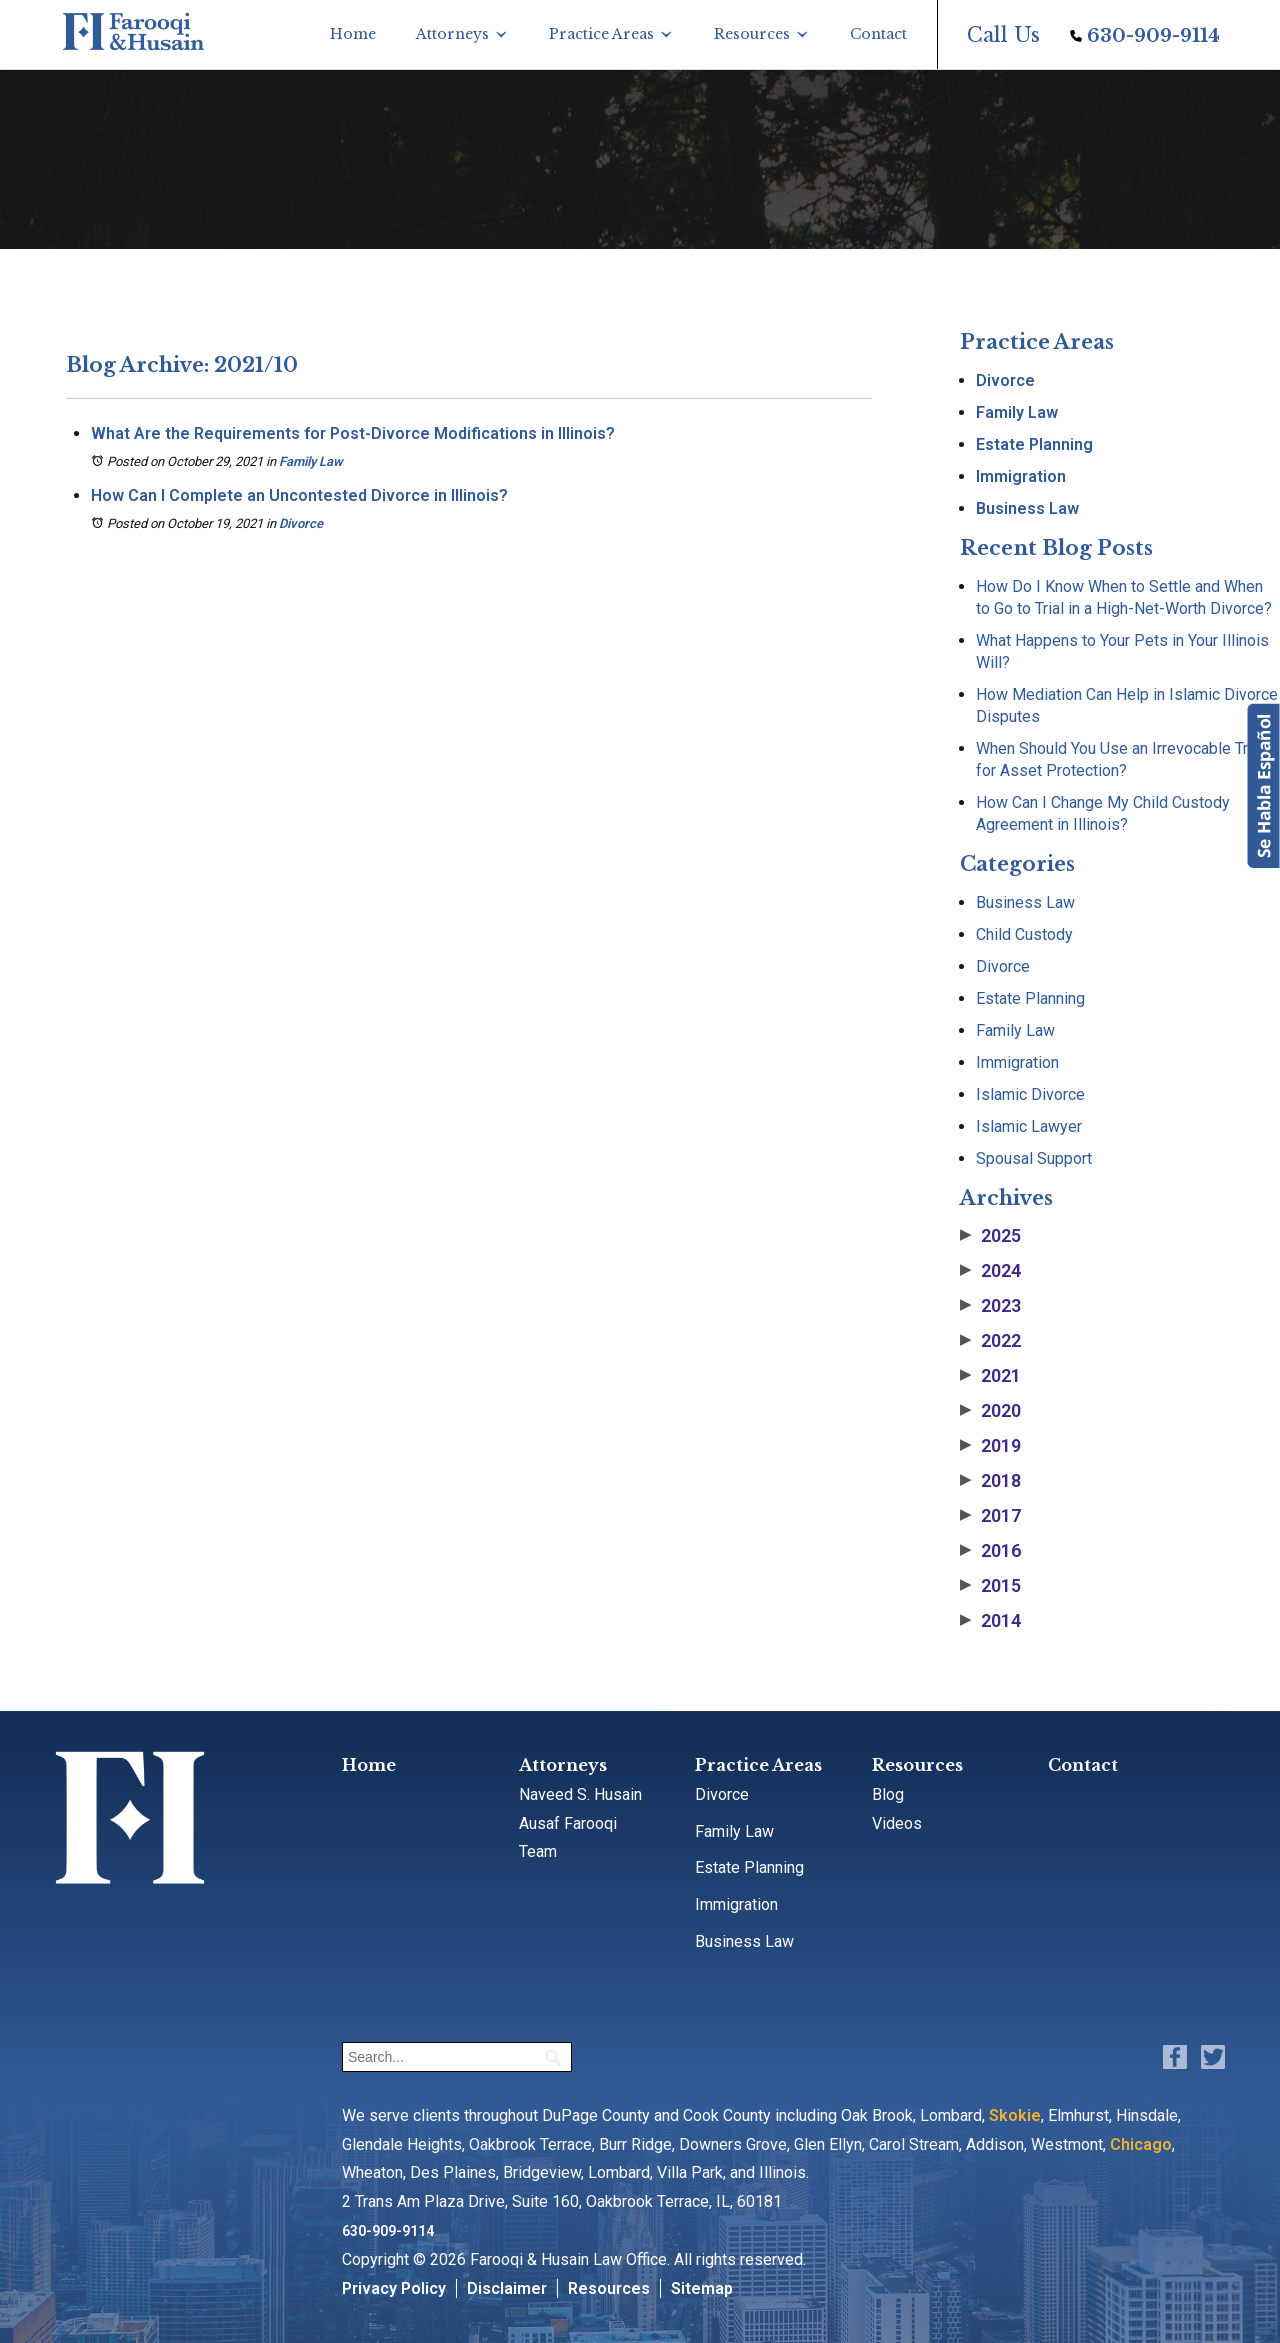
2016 (990, 1551)
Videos (897, 1823)
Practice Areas (601, 34)
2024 (990, 1271)
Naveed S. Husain (580, 1794)
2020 (990, 1411)
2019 (990, 1446)
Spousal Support (1034, 1158)
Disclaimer (507, 2288)
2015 (990, 1586)
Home (353, 34)
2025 (990, 1236)
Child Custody (1024, 934)
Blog (888, 1794)
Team (538, 1851)
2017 (990, 1516)
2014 (990, 1621)
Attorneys (452, 34)
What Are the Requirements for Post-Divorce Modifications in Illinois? (353, 433)
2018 (990, 1481)
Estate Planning (1034, 444)
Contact (878, 34)
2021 (990, 1376)
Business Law (1027, 508)
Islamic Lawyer (1029, 1126)
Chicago (1141, 2144)
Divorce (301, 523)
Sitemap (702, 2288)
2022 (990, 1341)
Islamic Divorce (1030, 1094)
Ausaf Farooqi (568, 1823)
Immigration (1021, 476)
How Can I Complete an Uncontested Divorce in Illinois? (299, 495)
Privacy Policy (394, 2288)
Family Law (311, 461)
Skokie (1015, 2115)
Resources (752, 34)
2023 (990, 1306)
